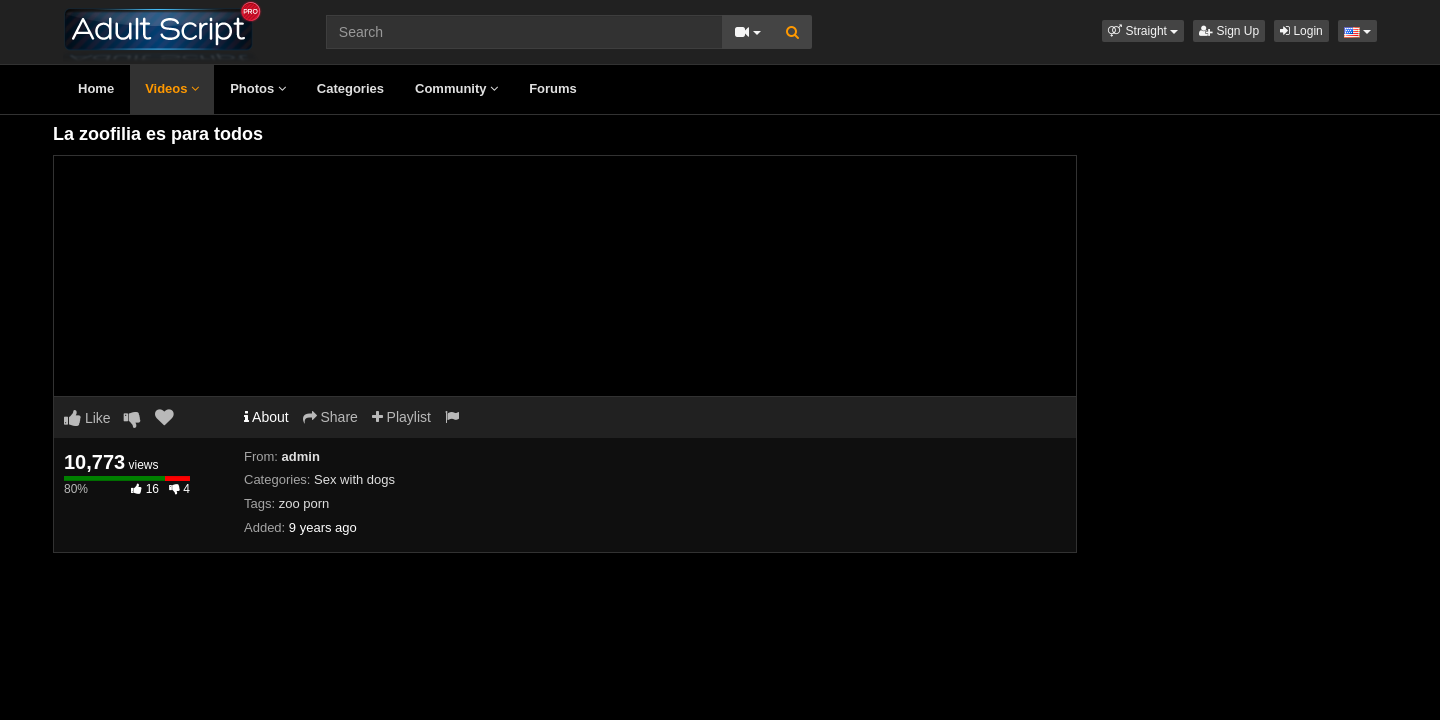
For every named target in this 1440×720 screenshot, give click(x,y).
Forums (553, 88)
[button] (1143, 31)
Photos (258, 88)
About (266, 417)
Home (96, 88)
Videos (172, 88)
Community (456, 88)
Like (87, 418)
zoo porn (304, 503)
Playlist (401, 417)
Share (330, 417)
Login (1301, 31)
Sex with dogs (354, 479)
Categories (350, 88)
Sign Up (1229, 31)
